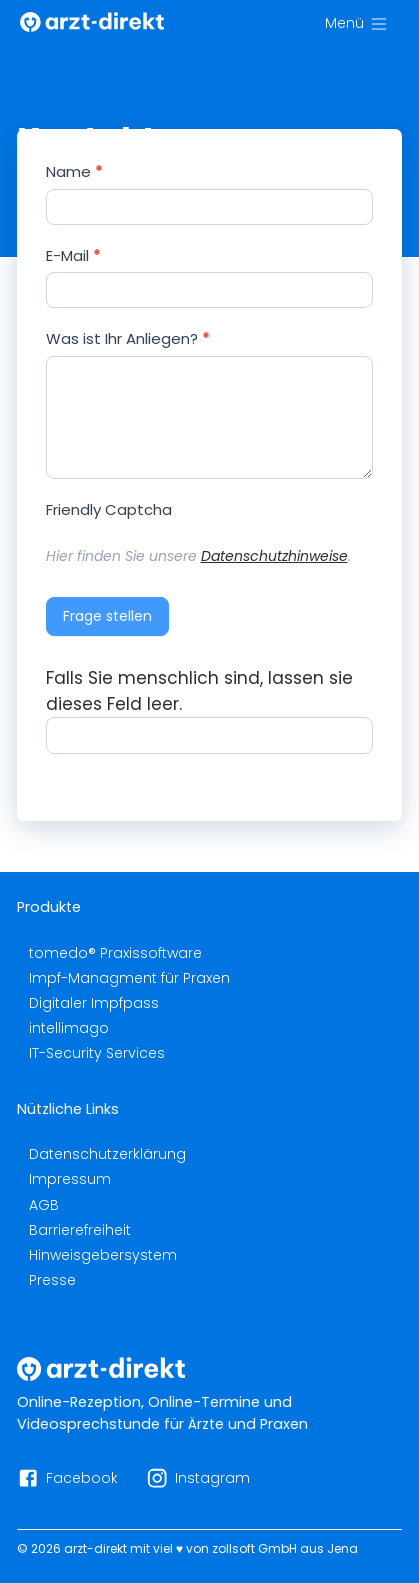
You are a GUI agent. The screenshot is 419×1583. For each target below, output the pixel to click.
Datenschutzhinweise (274, 556)
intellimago (69, 1028)
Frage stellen (107, 616)
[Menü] (357, 23)
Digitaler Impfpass (94, 1003)
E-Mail (73, 255)
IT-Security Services (97, 1053)
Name (74, 171)
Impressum (70, 1179)
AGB (44, 1205)
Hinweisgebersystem (103, 1255)
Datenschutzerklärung (107, 1154)
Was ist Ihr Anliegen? (128, 338)
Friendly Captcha (109, 509)
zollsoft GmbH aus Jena (285, 1548)
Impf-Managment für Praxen (129, 978)
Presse (52, 1280)
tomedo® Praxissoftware (115, 953)
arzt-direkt (95, 1548)
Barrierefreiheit (80, 1230)
